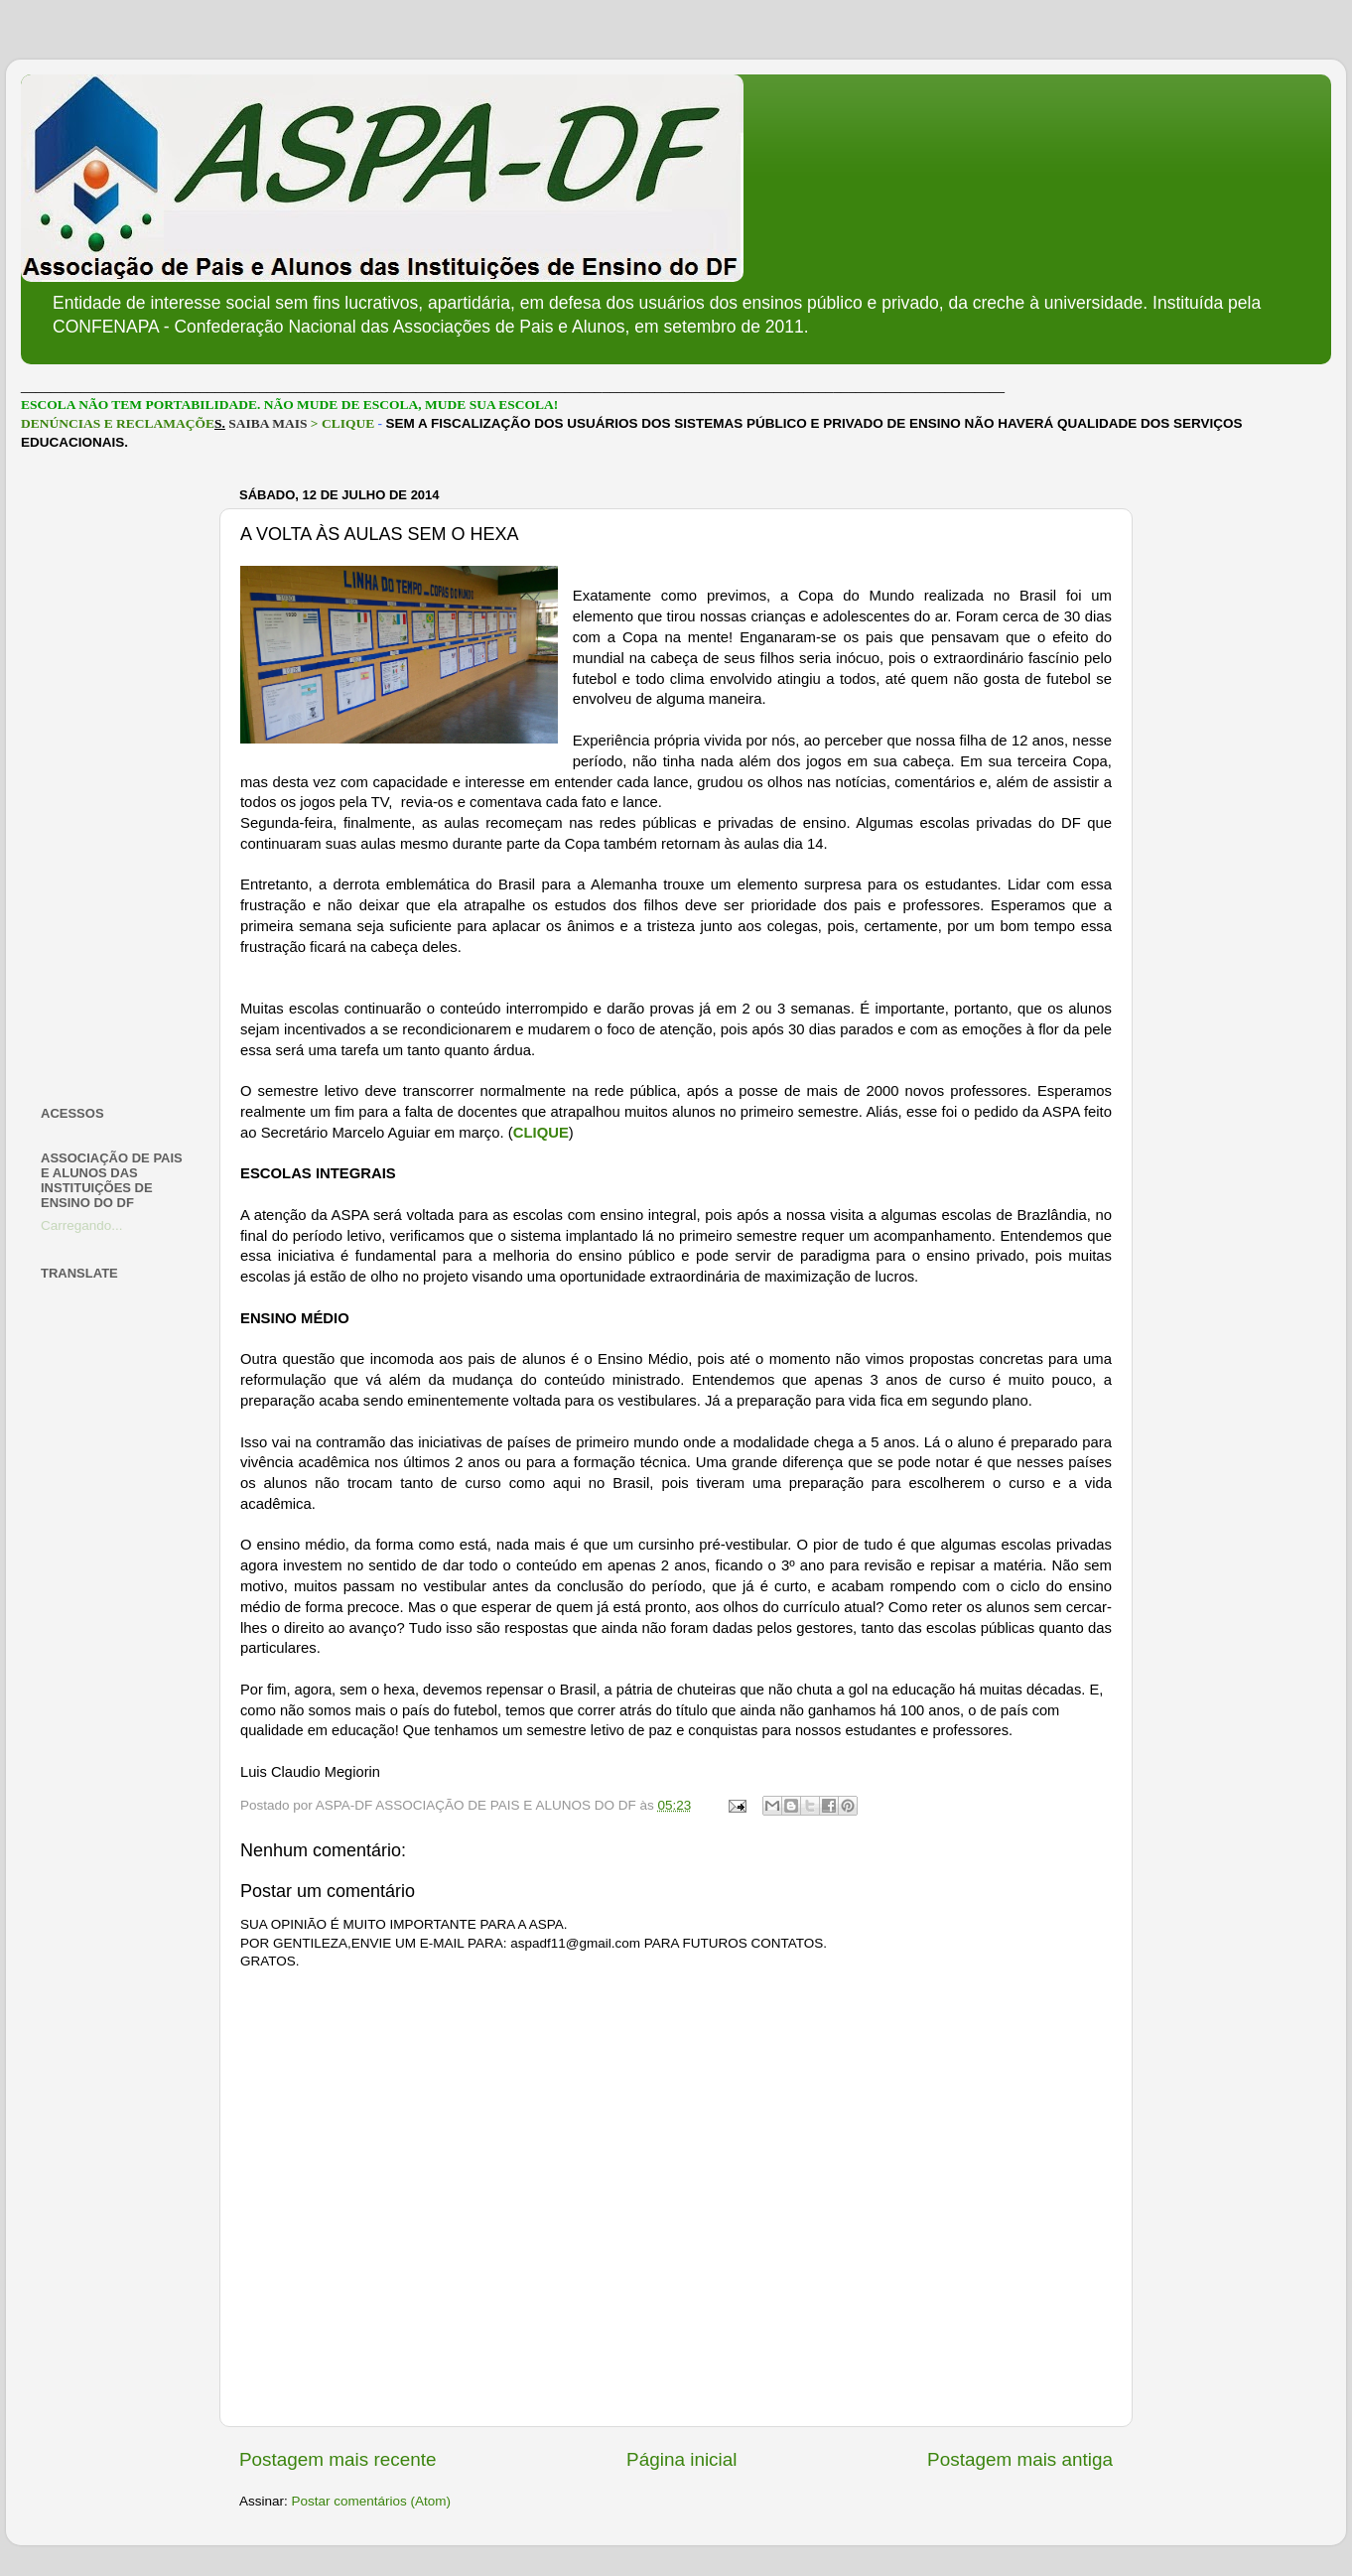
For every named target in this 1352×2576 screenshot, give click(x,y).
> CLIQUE (342, 423)
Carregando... (82, 1225)
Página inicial (681, 2459)
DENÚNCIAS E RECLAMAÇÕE (117, 423)
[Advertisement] (118, 778)
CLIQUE (541, 1133)
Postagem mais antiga (1020, 2459)
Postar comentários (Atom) (372, 2501)
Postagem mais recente (337, 2459)
